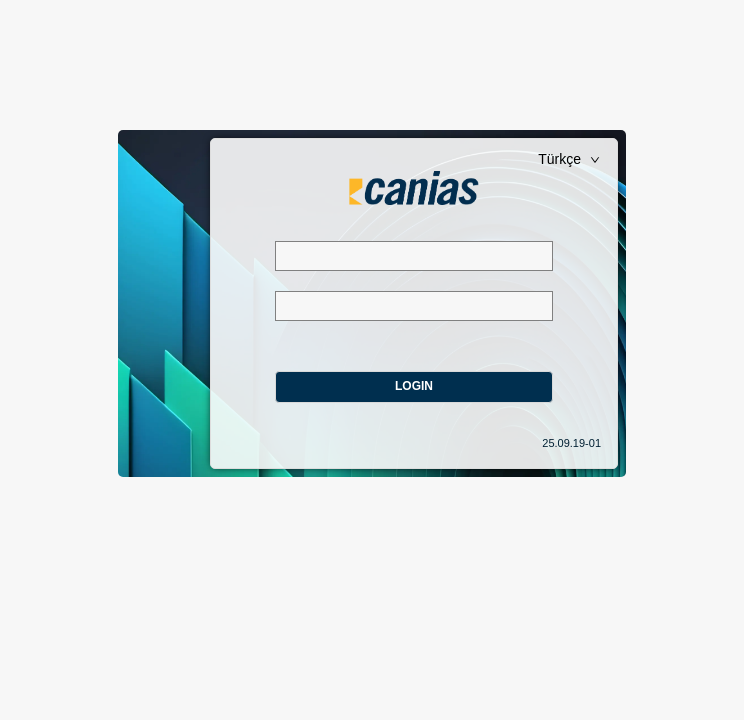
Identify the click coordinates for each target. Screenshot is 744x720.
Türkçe (569, 159)
